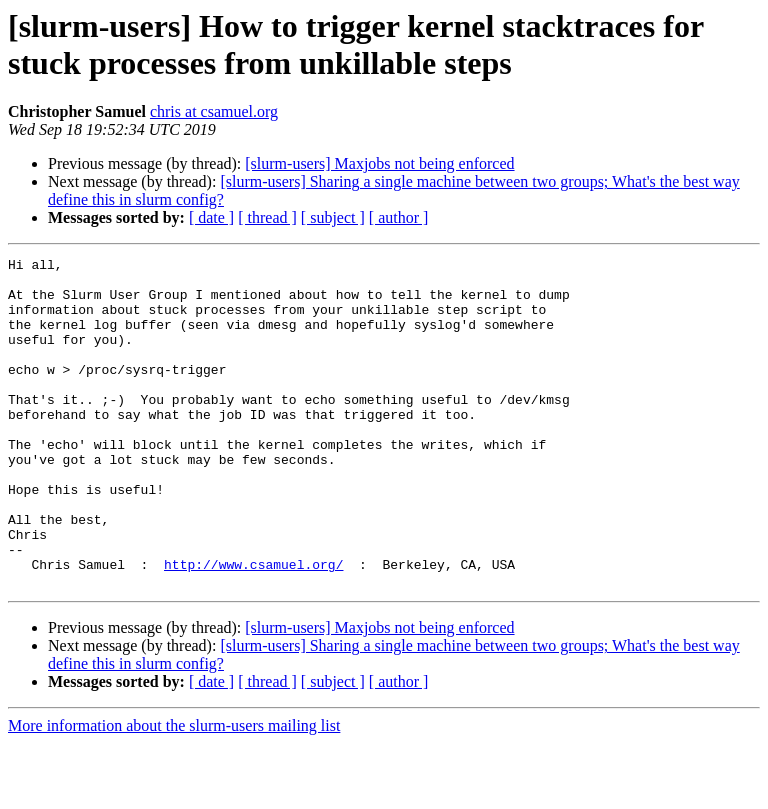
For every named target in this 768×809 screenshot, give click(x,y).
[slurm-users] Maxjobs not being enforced (379, 163)
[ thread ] (267, 217)
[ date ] (211, 217)
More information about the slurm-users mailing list (174, 791)
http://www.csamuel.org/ (253, 627)
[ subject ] (333, 217)
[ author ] (399, 217)
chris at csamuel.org (214, 111)
